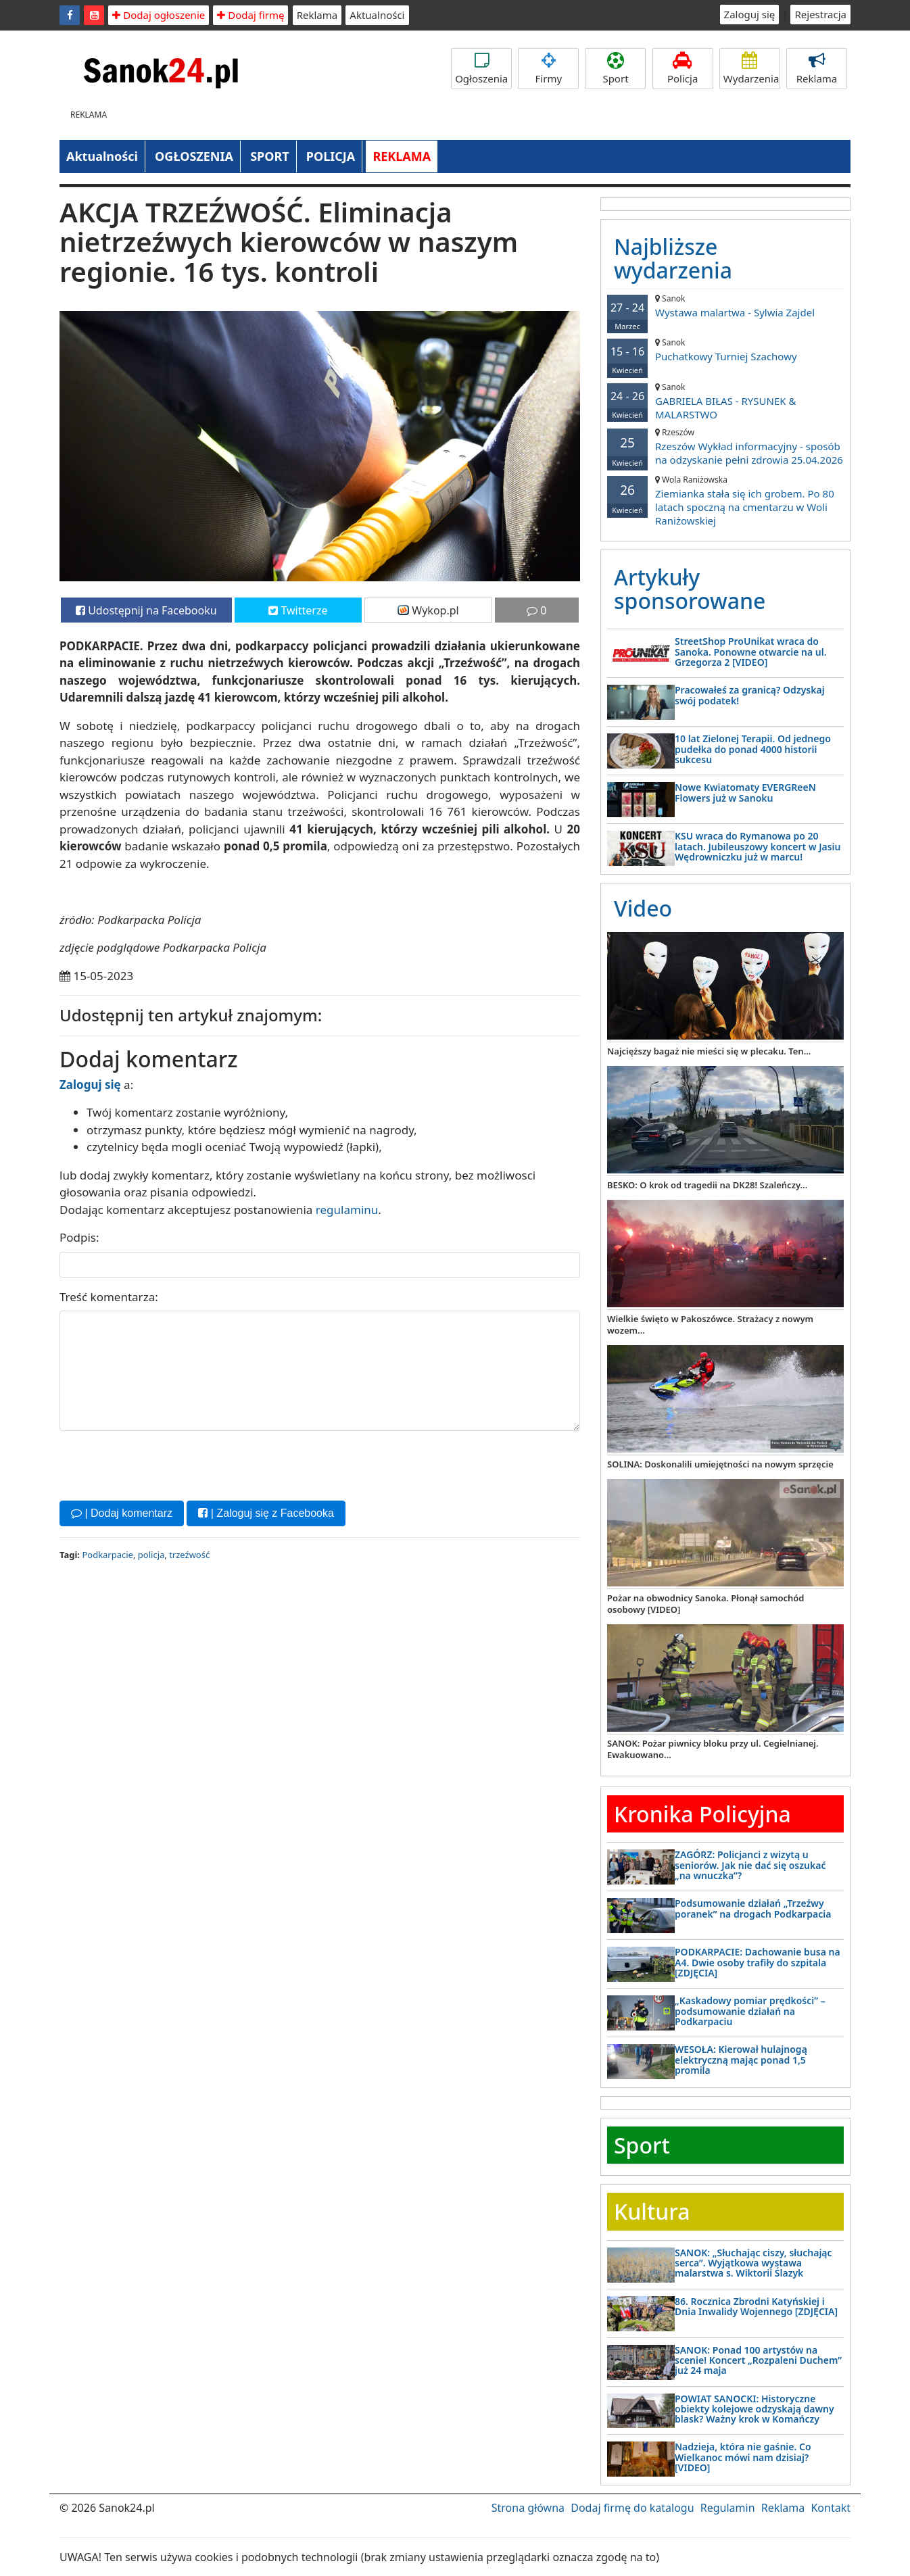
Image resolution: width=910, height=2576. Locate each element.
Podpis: (79, 1237)
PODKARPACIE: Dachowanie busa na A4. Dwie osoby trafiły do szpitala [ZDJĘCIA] (757, 1962)
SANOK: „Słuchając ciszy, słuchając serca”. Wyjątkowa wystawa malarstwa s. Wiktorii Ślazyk (753, 2263)
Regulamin (727, 2507)
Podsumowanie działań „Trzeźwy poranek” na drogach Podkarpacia (753, 1908)
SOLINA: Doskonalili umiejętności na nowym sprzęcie (720, 1464)
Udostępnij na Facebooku (146, 610)
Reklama (317, 15)
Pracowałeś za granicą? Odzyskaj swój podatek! (750, 694)
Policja (682, 68)
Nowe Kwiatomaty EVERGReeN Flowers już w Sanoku (745, 792)
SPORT (269, 156)
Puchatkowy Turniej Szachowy (725, 350)
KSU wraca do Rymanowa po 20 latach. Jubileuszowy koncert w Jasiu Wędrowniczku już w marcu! (758, 846)
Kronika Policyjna (702, 1813)
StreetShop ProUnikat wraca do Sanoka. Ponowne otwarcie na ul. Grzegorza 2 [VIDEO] (751, 652)
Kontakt (831, 2507)
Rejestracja (820, 14)
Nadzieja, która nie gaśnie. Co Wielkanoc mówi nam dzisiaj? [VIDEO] (743, 2457)
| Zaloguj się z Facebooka (265, 1513)
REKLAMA (402, 156)
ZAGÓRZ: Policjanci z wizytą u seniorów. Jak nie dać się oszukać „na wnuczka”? (750, 1865)
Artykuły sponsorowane (689, 588)
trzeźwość (189, 1555)
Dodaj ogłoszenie (158, 15)
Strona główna (528, 2507)
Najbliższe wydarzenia (673, 258)
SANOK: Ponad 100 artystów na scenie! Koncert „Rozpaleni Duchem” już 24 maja (758, 2360)
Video (643, 908)
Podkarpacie (107, 1555)
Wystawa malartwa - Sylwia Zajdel (725, 306)
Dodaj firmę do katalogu (632, 2507)
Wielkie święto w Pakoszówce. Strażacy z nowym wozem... (710, 1324)
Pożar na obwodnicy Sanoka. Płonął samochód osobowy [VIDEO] (705, 1603)
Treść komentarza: (108, 1297)
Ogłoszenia (481, 68)
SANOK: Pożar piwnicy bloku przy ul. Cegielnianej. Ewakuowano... (713, 1749)
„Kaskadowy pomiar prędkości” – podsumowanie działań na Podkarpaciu (750, 2011)
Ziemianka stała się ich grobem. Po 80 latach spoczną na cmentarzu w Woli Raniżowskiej (725, 500)
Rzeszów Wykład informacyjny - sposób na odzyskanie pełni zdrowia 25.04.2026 (725, 446)
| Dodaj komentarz (121, 1513)
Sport (615, 68)
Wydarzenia (751, 68)
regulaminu (347, 1209)
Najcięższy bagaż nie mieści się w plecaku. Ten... (709, 1051)
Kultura (652, 2211)
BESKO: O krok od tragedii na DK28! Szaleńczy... (707, 1185)
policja (151, 1555)
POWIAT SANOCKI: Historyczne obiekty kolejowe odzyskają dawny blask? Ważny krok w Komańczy (754, 2409)
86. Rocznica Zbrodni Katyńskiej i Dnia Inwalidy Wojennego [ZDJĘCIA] (756, 2306)
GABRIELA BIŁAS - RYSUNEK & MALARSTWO (725, 401)
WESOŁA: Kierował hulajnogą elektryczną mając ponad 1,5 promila (741, 2059)
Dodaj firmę (250, 15)
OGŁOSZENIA (194, 156)
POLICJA (330, 156)
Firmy (548, 68)
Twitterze (297, 610)
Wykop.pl (428, 610)
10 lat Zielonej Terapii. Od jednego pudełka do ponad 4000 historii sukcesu (753, 749)
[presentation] (162, 1464)
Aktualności (377, 15)
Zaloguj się (749, 14)
